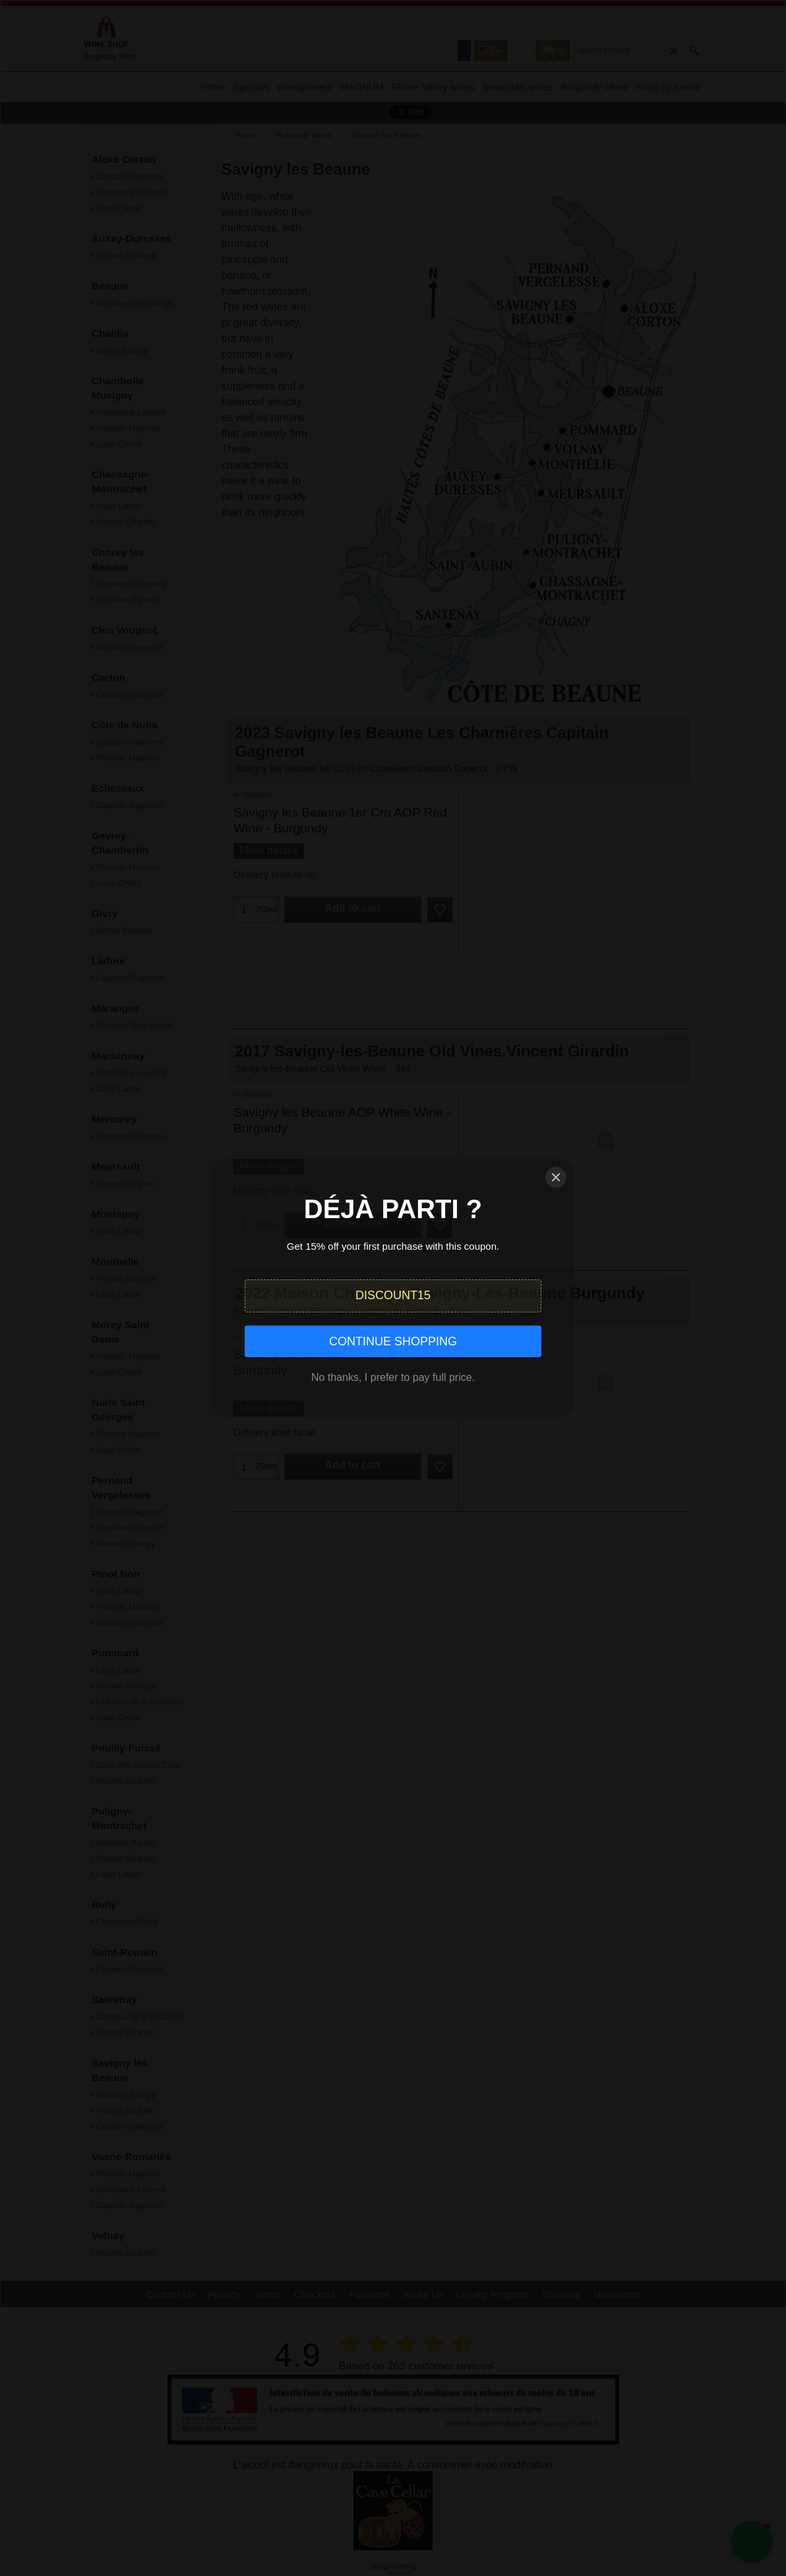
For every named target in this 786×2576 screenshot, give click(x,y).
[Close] (555, 1177)
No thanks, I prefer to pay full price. (393, 1377)
